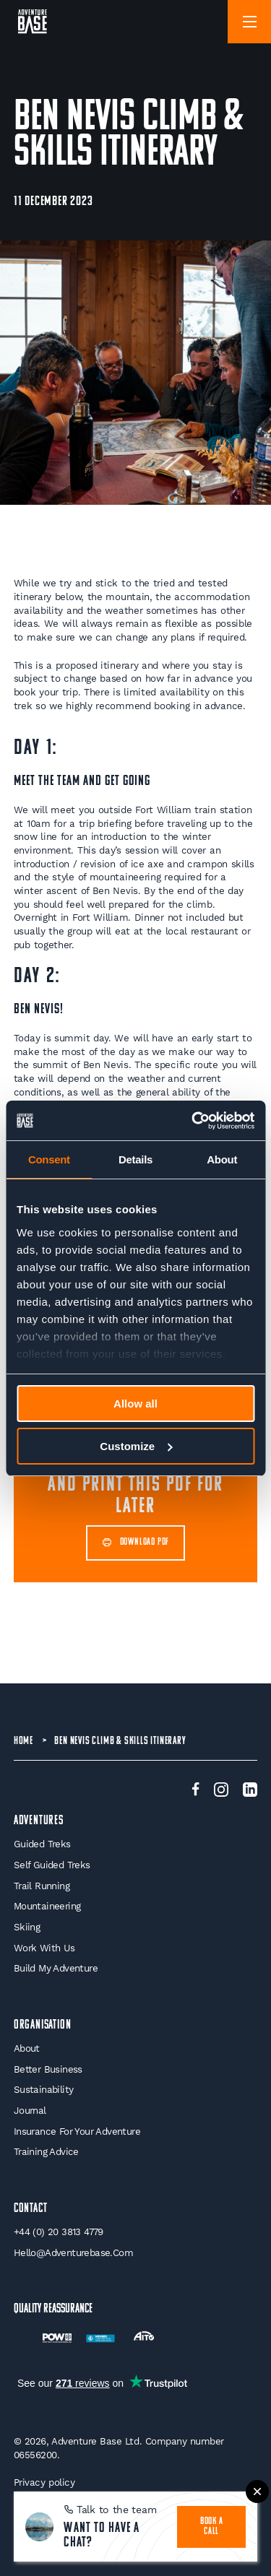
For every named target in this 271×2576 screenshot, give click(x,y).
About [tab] (222, 1159)
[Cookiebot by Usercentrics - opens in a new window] (193, 1120)
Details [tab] (135, 1159)
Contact (31, 2209)
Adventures (39, 1821)
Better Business (48, 2069)
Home (23, 1741)
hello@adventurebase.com (73, 2252)
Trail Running (41, 1886)
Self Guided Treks (52, 1865)
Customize (136, 1446)
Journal (30, 2110)
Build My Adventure (56, 1968)
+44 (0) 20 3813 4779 (58, 2231)
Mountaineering (47, 1906)
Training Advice (46, 2151)
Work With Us (44, 1948)
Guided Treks (42, 1844)
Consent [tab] (49, 1159)
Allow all (135, 1403)
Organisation (43, 2025)
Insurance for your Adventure (77, 2131)
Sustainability (44, 2089)
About (27, 2048)
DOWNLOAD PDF (135, 1542)
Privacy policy (44, 2482)
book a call (211, 2526)
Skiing (27, 1927)
